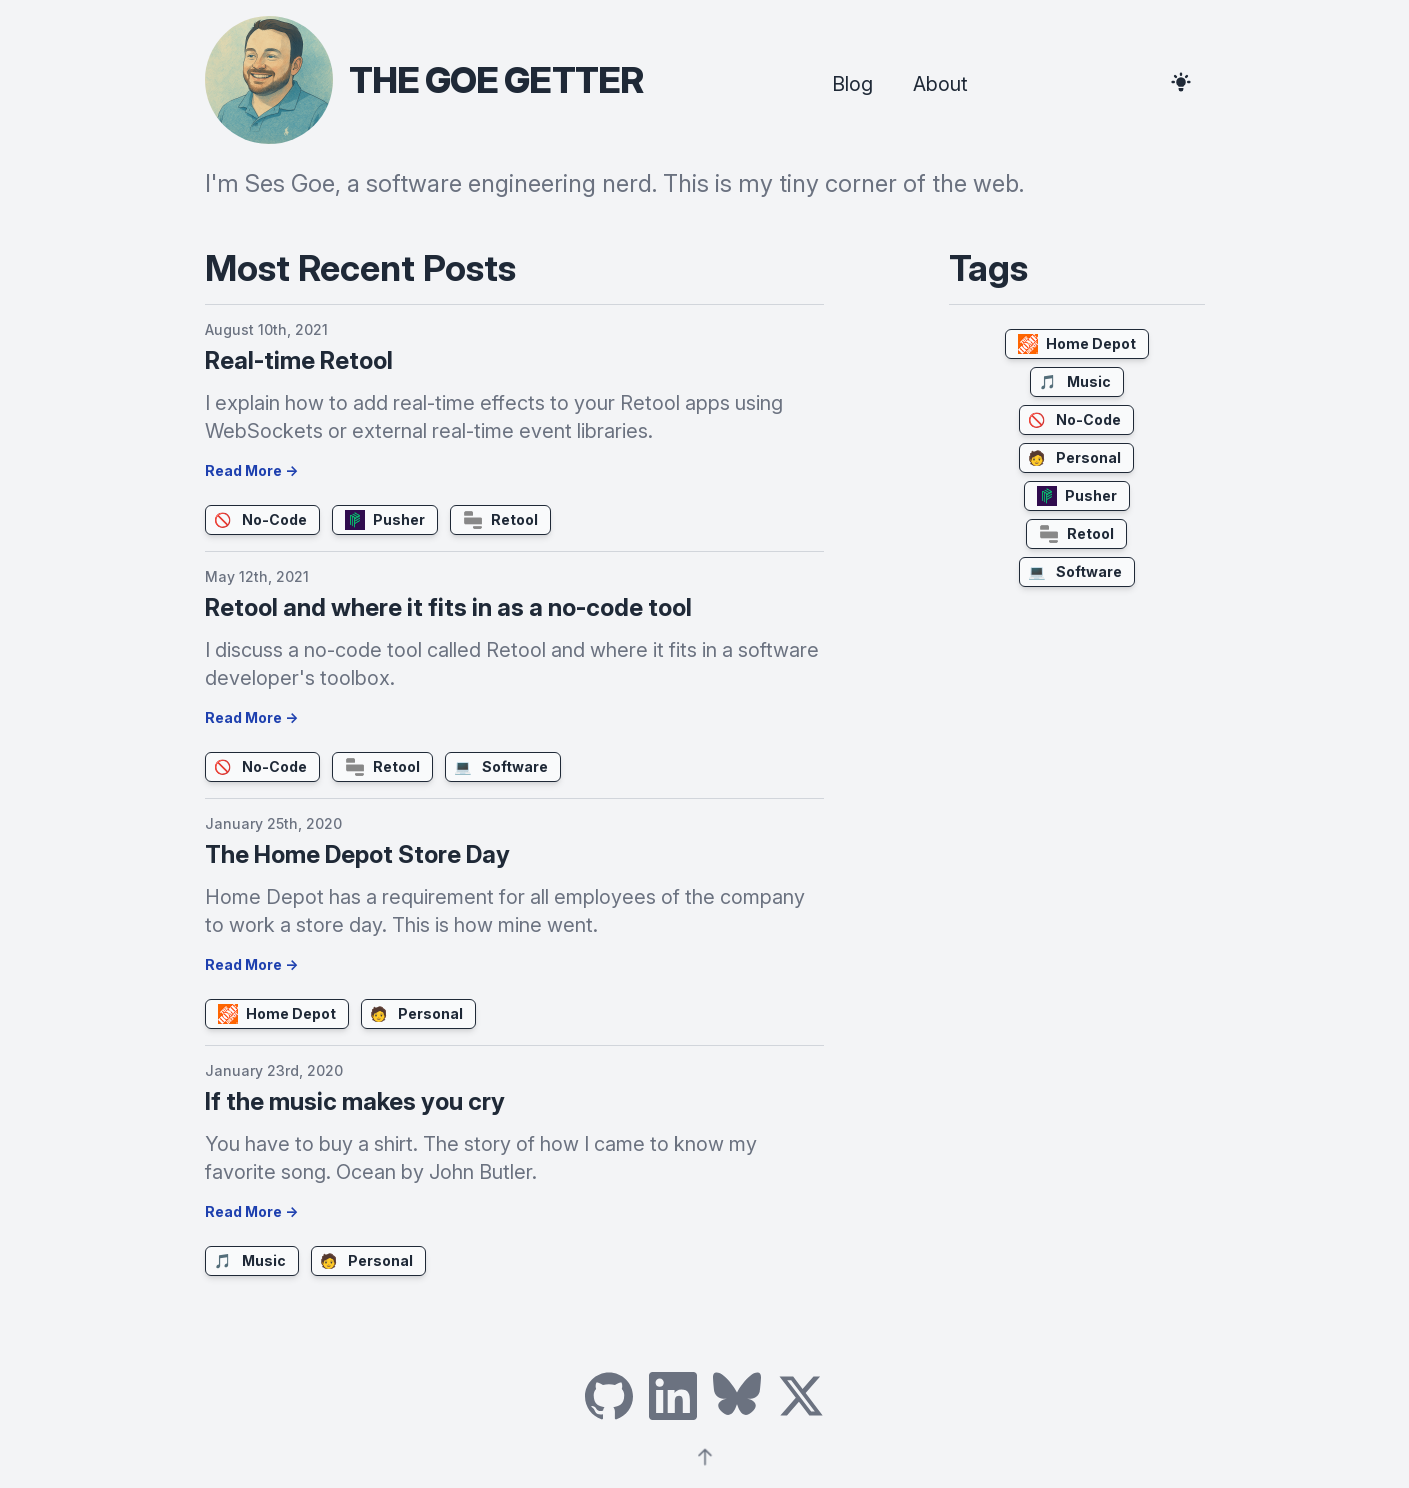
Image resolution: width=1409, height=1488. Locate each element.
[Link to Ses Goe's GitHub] (609, 1396)
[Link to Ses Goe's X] (801, 1396)
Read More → (251, 470)
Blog (852, 84)
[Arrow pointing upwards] (705, 1454)
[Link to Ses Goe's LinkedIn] (673, 1396)
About (940, 84)
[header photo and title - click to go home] (424, 80)
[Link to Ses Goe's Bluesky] (737, 1396)
